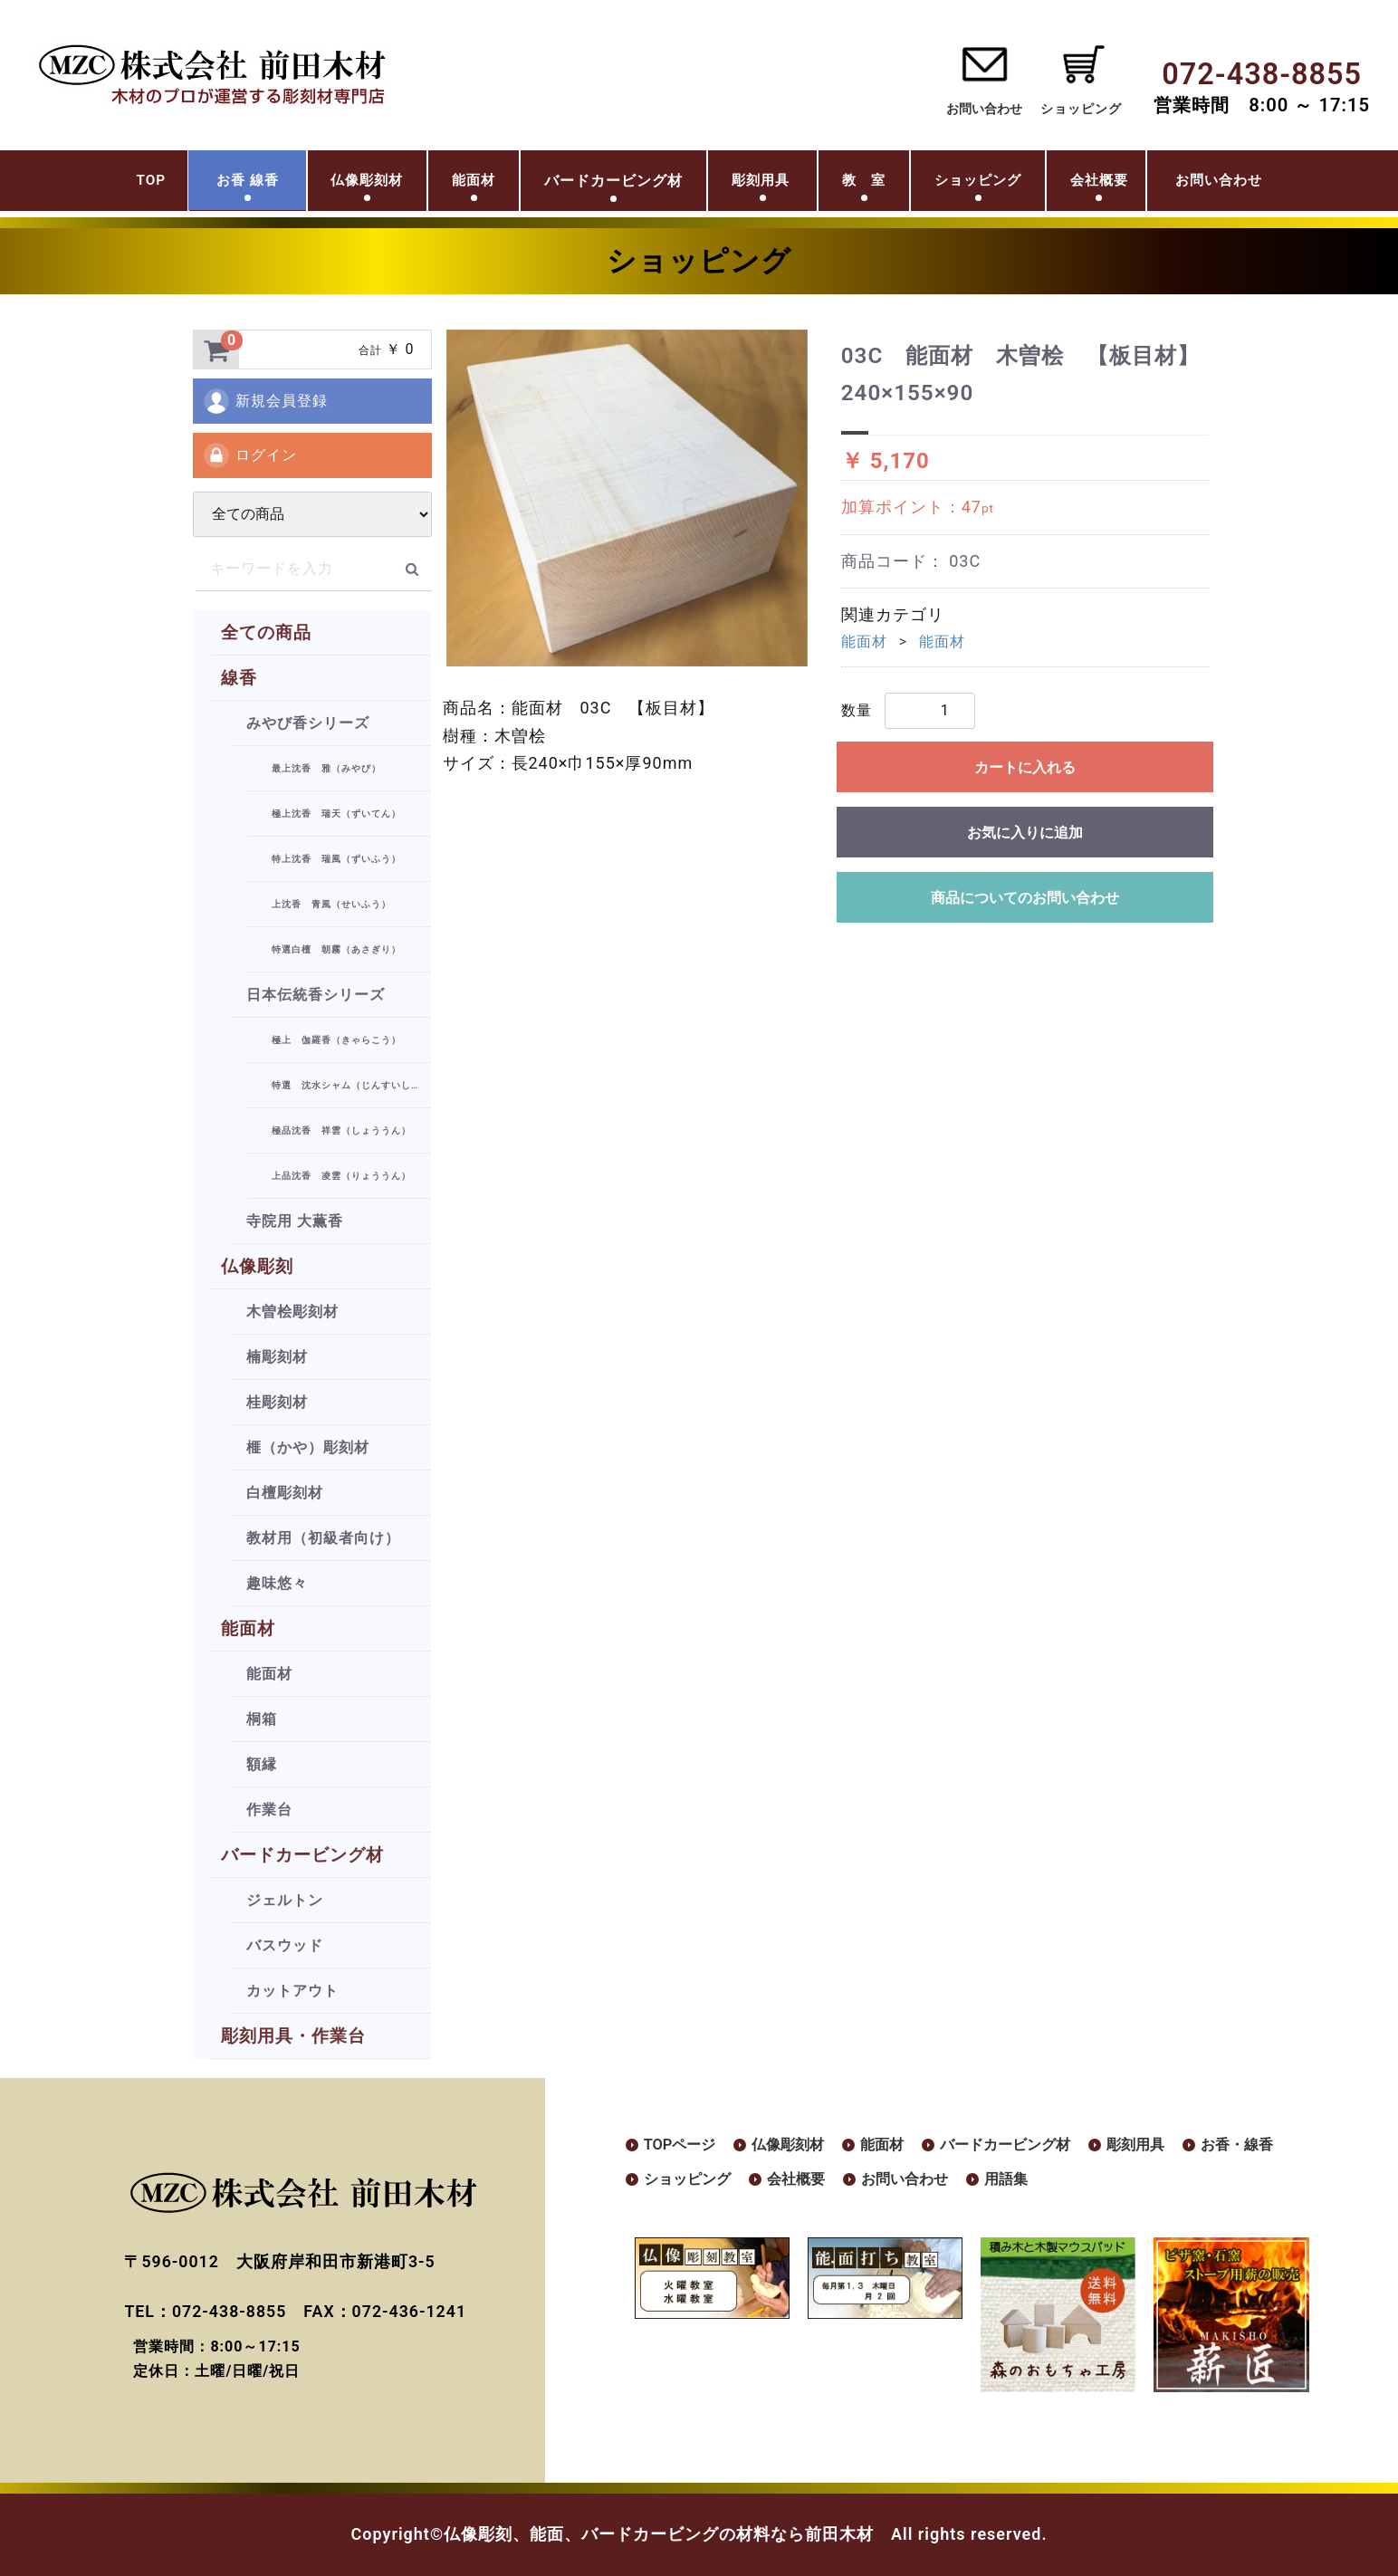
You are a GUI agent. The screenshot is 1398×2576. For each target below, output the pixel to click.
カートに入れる (1025, 767)
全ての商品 (266, 632)
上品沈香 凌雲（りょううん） (341, 1176)
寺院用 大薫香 (294, 1221)
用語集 (1155, 2181)
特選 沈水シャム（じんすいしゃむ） (351, 1085)
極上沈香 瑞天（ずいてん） (336, 814)
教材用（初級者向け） (323, 1538)
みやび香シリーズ (307, 723)
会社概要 (1147, 184)
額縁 (261, 1764)
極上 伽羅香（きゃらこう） (336, 1040)
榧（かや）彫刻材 (307, 1447)
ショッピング (1003, 184)
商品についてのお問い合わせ (1025, 897)
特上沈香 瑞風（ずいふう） (336, 859)
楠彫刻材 (277, 1356)
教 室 (869, 184)
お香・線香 (684, 2181)
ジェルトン (284, 1900)
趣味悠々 (277, 1583)
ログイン (249, 455)
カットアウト (292, 1990)
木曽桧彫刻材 (292, 1311)
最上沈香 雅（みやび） (326, 768)
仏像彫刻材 (321, 184)
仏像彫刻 (257, 1266)
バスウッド (284, 1945)
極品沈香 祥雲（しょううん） (341, 1130)
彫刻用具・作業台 (293, 2035)
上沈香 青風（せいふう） (331, 904)
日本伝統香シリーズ (315, 994)
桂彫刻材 (277, 1402)
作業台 (269, 1809)
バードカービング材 (302, 1854)
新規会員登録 (265, 401)
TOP (71, 184)
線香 (239, 677)
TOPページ (684, 2145)
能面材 (445, 184)
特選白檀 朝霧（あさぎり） (336, 949)
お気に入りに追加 (1025, 832)
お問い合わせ (984, 108)
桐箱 (261, 1719)
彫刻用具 (751, 184)
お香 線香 (181, 184)
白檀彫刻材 (284, 1492)
